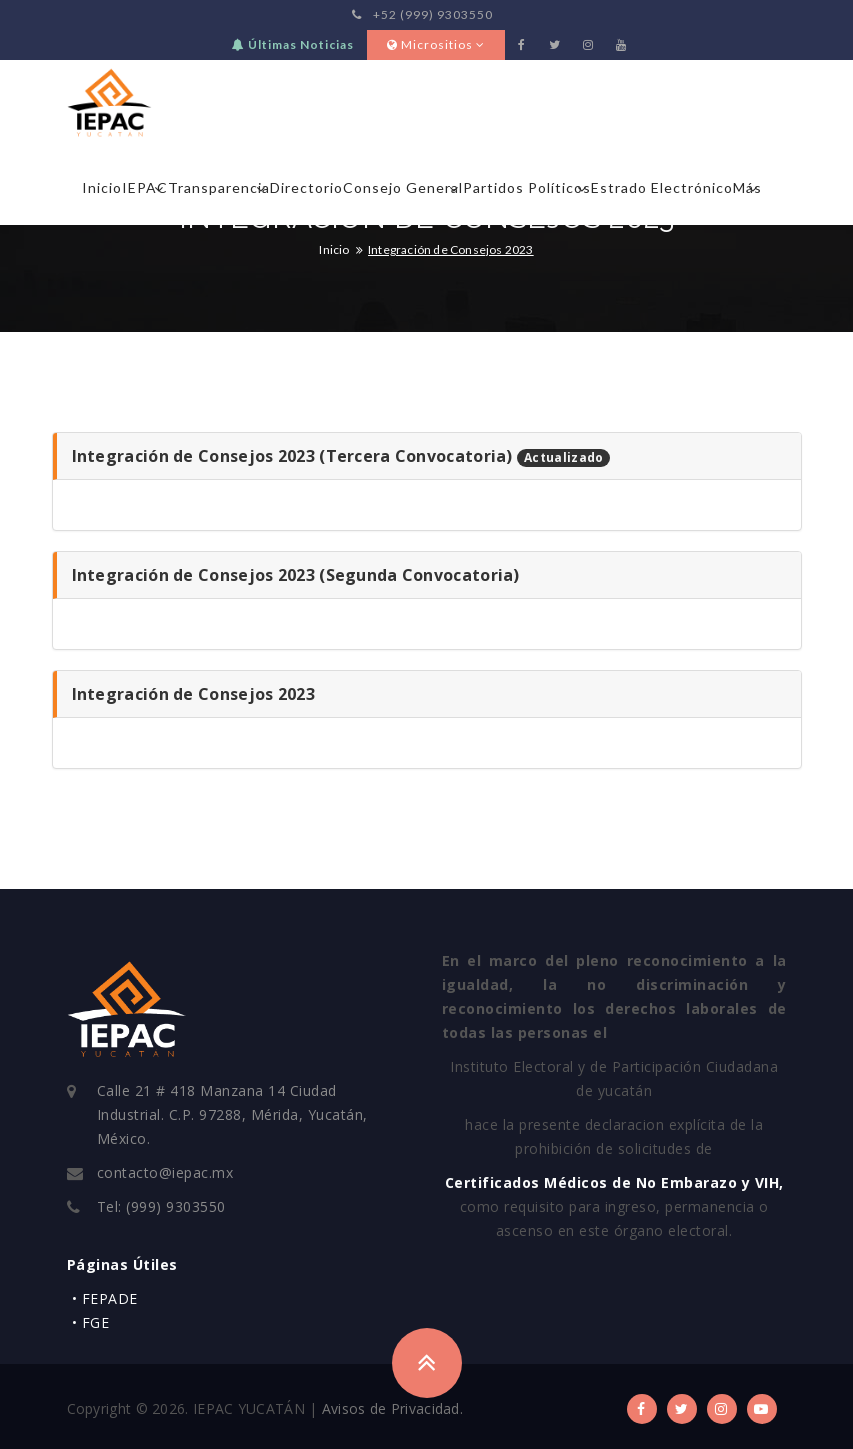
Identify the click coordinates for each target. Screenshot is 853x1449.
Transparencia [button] (219, 187)
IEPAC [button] (145, 187)
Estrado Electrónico (662, 187)
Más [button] (747, 187)
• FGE (91, 1322)
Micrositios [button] (436, 44)
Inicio (102, 187)
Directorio (306, 187)
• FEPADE (105, 1298)
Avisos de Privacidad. (392, 1408)
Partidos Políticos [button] (527, 187)
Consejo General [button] (403, 187)
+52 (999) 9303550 (422, 14)
